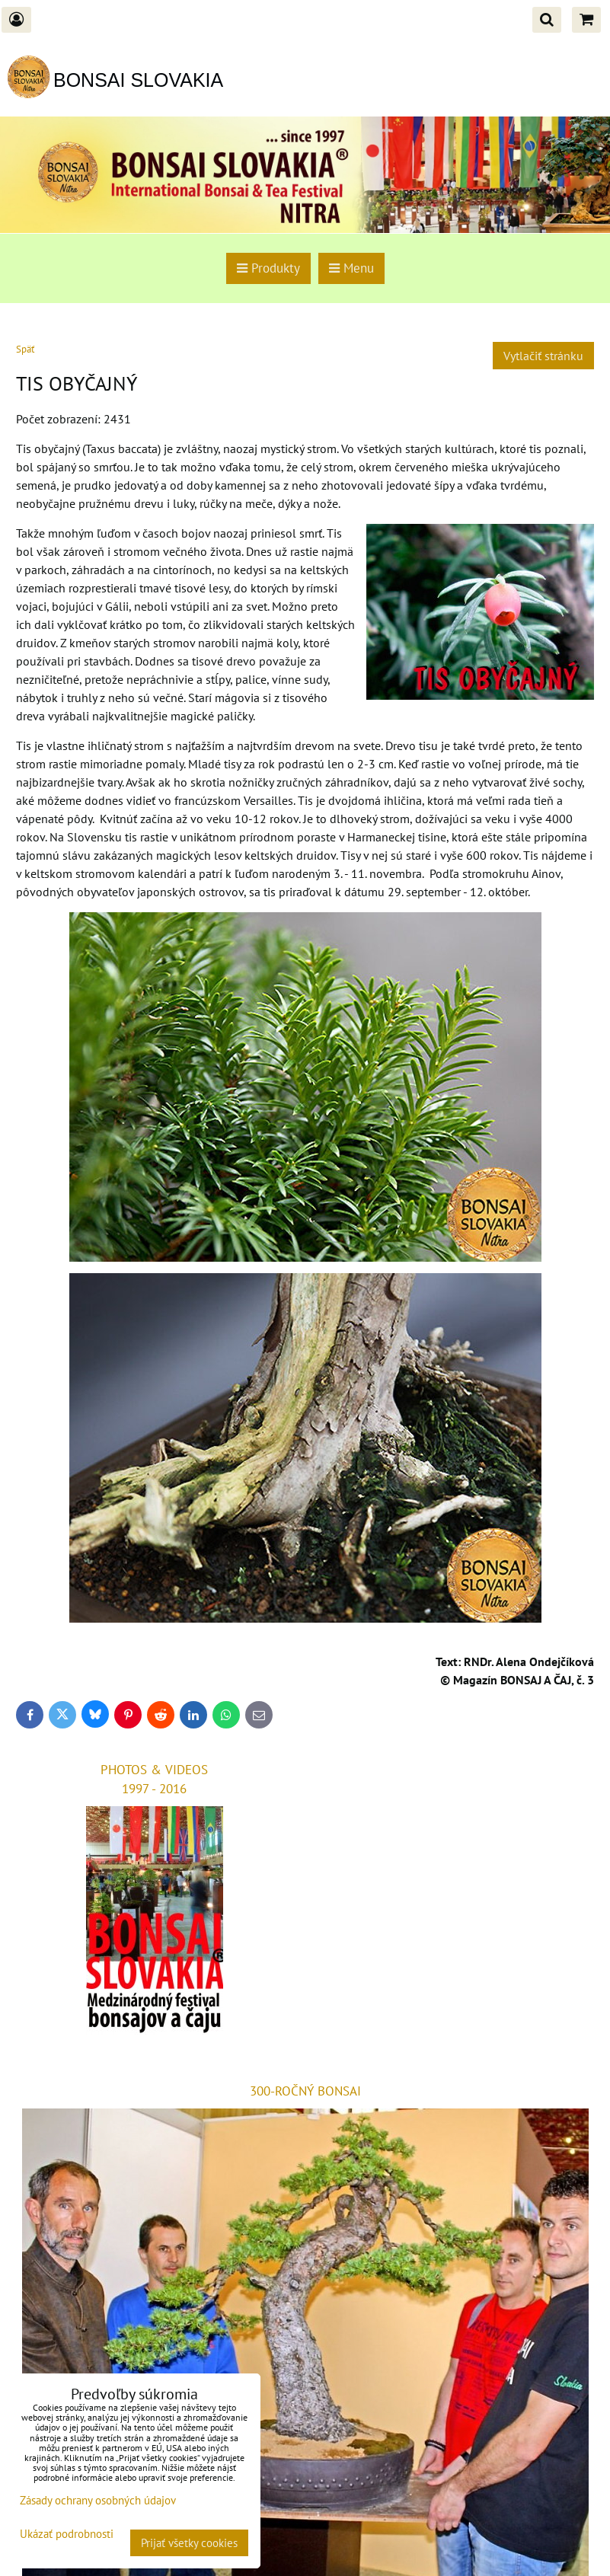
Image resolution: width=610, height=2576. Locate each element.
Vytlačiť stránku (543, 355)
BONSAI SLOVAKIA (138, 80)
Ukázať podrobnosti (66, 2534)
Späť (25, 349)
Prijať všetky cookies (189, 2543)
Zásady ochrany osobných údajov (98, 2500)
